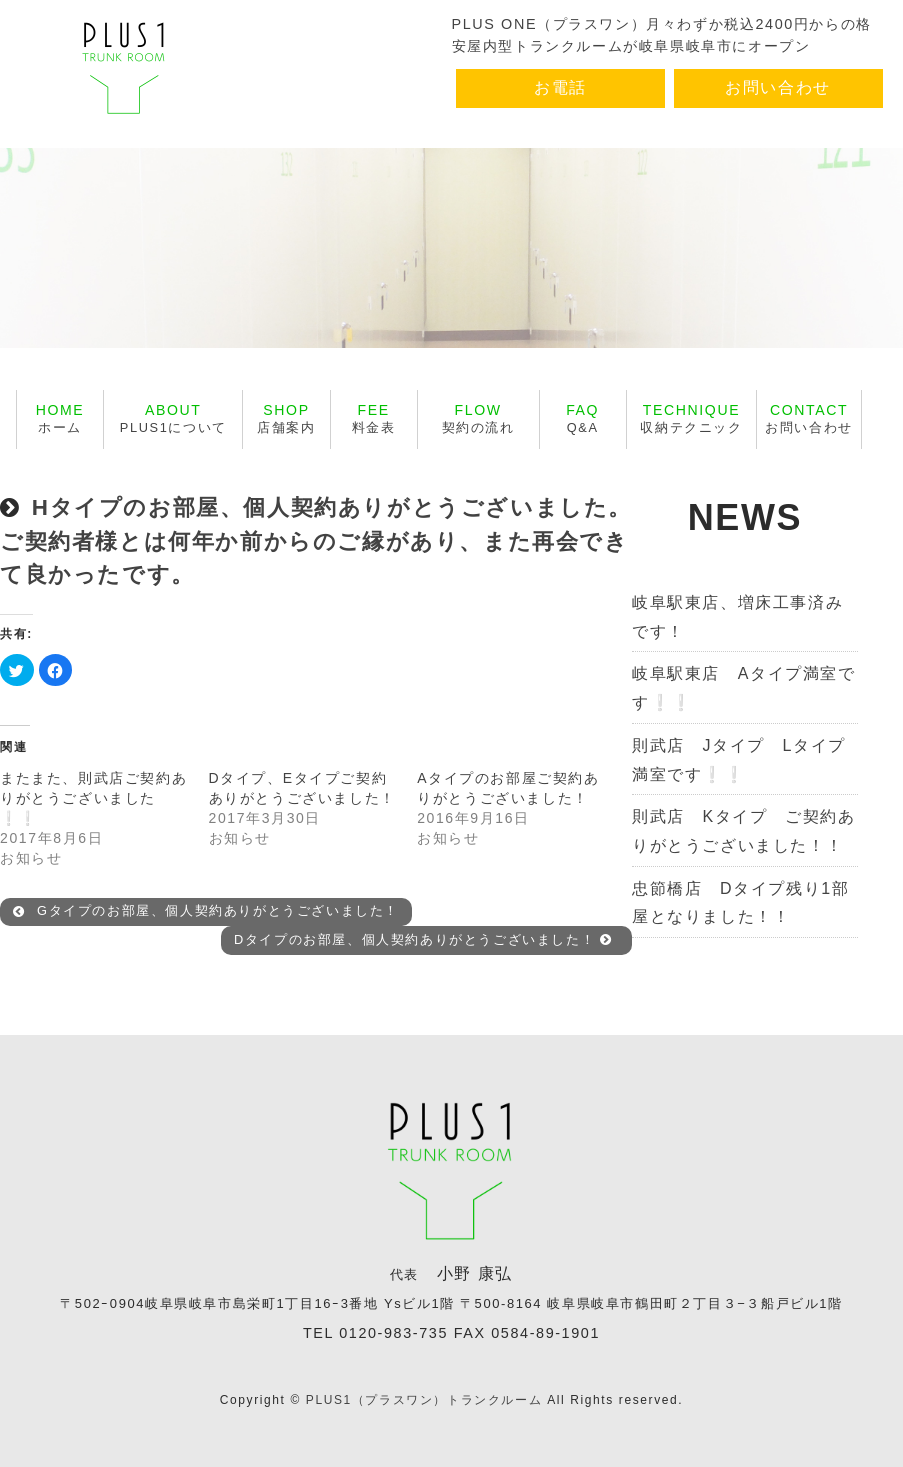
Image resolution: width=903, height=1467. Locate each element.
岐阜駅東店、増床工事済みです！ (737, 617)
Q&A (582, 418)
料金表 (374, 418)
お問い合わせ (778, 87)
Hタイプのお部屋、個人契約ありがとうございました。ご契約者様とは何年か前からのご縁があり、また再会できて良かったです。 (316, 541)
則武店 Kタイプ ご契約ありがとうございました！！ (743, 831)
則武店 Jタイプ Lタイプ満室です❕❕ (739, 760)
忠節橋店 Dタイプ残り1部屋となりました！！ (740, 903)
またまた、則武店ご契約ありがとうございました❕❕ (93, 798)
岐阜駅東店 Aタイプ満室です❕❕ (743, 688)
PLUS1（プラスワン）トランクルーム (424, 1400)
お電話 (560, 87)
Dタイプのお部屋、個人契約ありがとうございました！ (423, 939)
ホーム (60, 418)
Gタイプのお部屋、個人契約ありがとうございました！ (206, 911)
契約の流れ (478, 418)
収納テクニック (691, 418)
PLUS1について (173, 418)
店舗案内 (286, 418)
